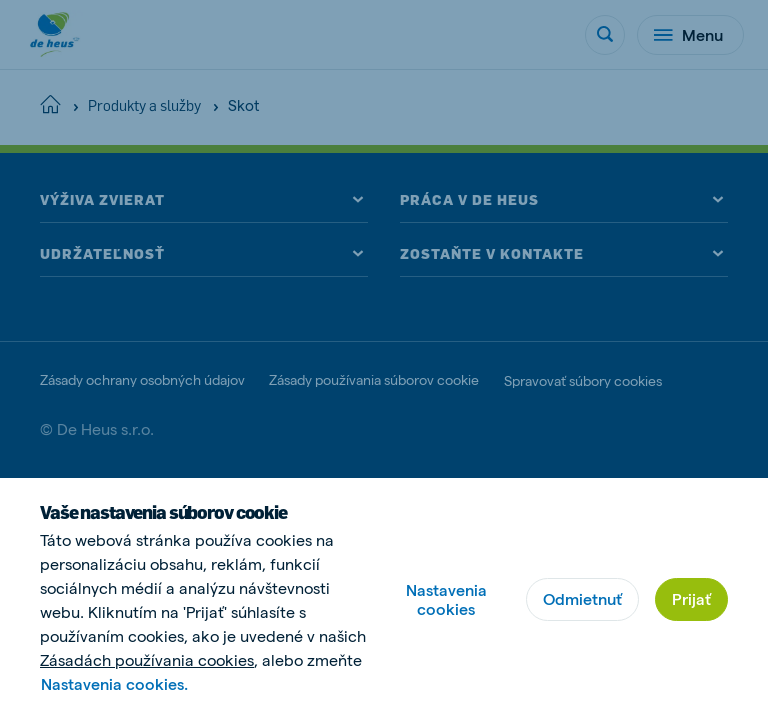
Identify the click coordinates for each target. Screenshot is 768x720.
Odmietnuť (582, 598)
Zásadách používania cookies (147, 659)
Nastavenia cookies (446, 599)
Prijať (691, 598)
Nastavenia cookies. (114, 683)
